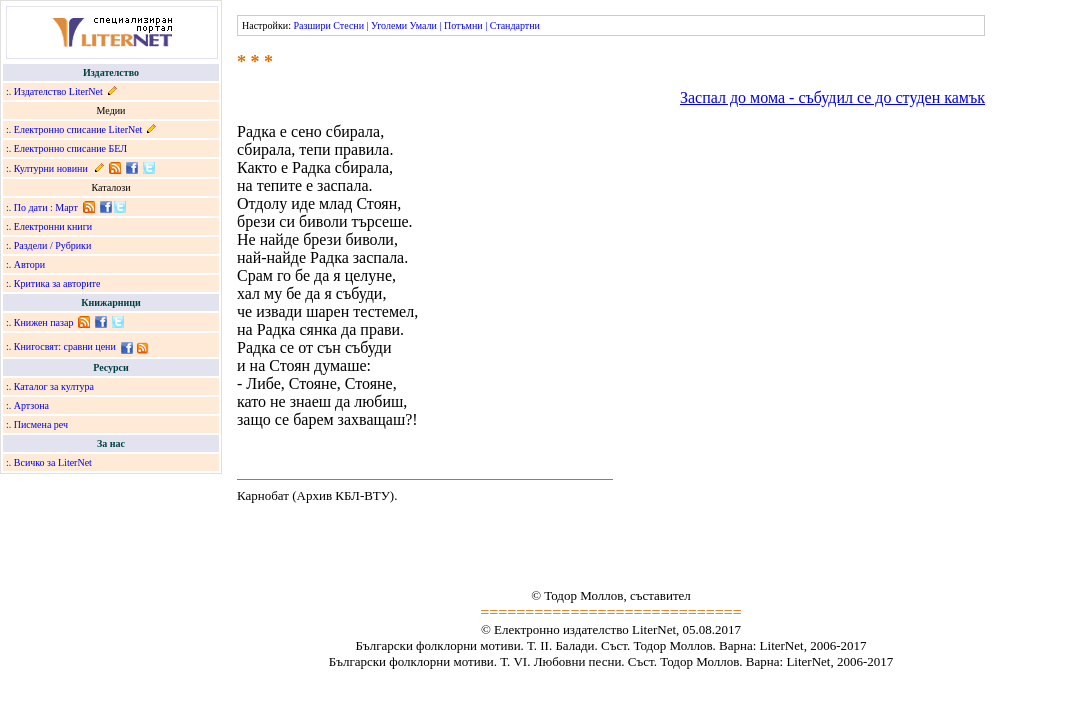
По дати (31, 207)
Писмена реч (41, 424)
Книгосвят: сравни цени (65, 346)
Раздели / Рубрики (53, 245)
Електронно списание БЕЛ (70, 148)
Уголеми (389, 25)
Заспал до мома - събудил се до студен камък (832, 97)
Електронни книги (53, 226)
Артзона (31, 405)
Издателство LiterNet (58, 91)
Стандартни (515, 25)
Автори (29, 264)
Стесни (348, 25)
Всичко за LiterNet (53, 462)
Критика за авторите (57, 283)
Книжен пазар (44, 322)
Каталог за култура (54, 386)
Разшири (311, 25)
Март (66, 207)
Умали (423, 25)
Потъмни (463, 25)
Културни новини (51, 168)
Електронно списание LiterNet (78, 129)
